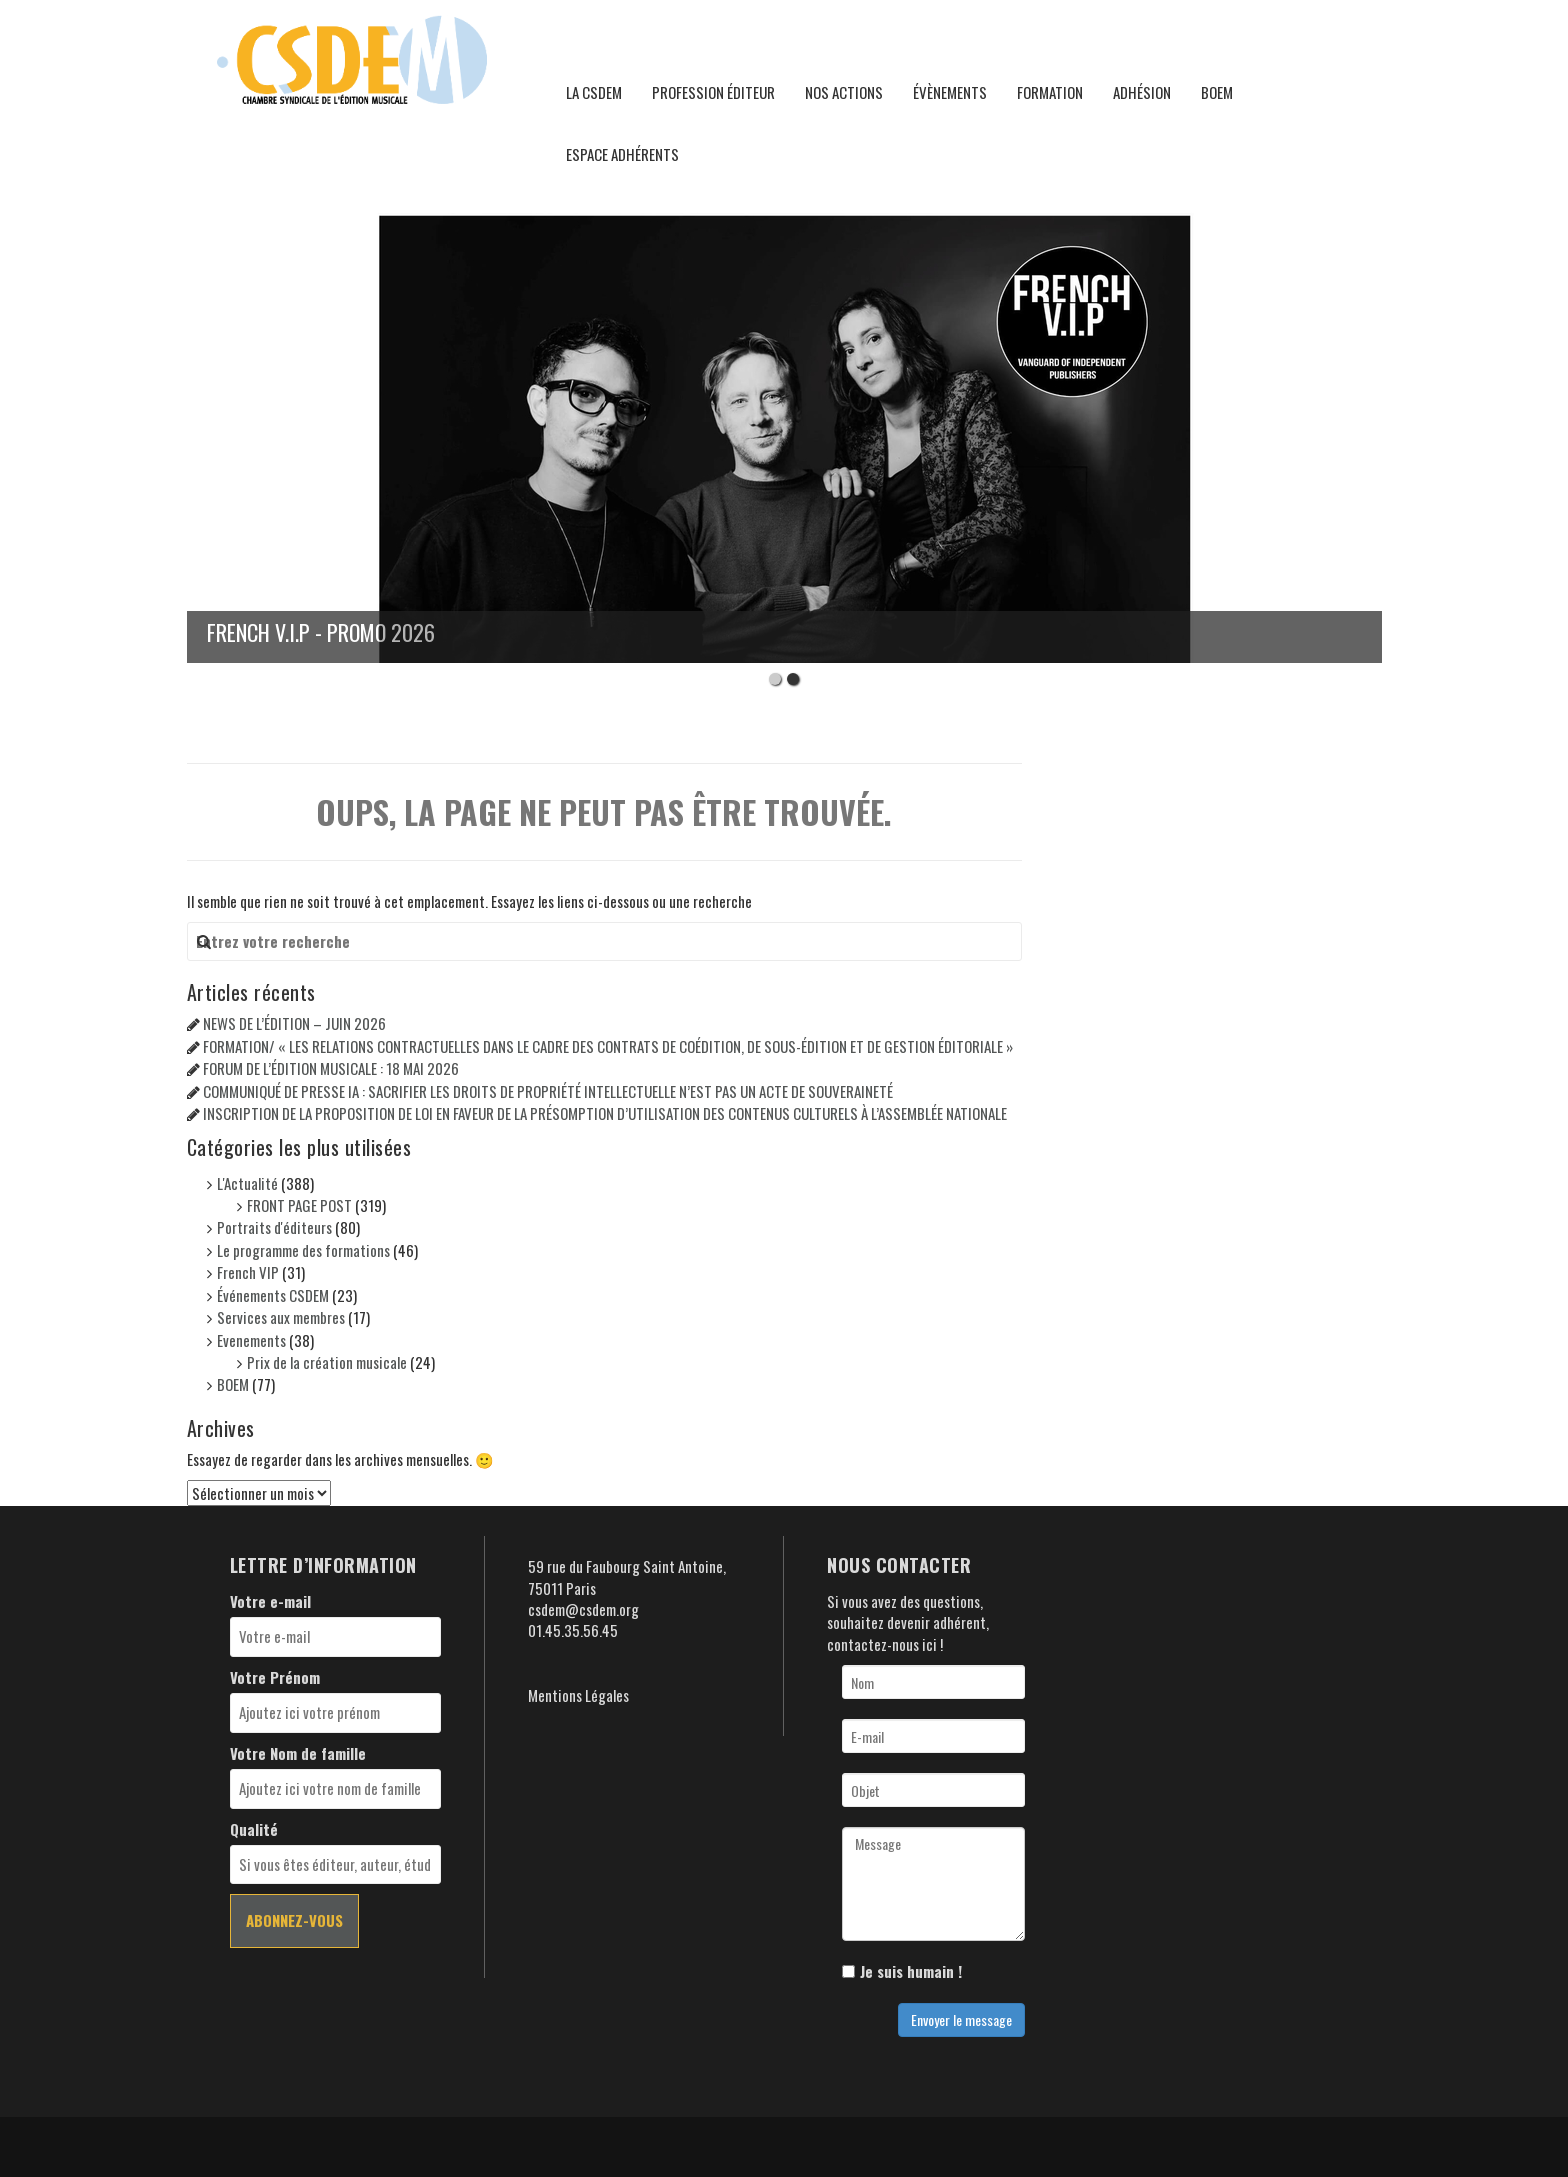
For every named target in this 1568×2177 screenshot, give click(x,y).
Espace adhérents (622, 154)
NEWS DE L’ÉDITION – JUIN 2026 (294, 1023)
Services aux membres (281, 1317)
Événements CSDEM (273, 1295)
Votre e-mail (270, 1601)
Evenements (251, 1340)
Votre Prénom (275, 1677)
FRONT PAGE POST (299, 1205)
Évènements (950, 92)
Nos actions (844, 92)
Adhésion (1142, 92)
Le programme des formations (303, 1250)
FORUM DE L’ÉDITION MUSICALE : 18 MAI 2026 (331, 1068)
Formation (1050, 92)
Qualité (254, 1829)
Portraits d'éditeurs (274, 1227)
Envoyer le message (961, 2019)
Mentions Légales (578, 1695)
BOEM (1217, 92)
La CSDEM (594, 92)
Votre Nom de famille (298, 1753)
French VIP (248, 1272)
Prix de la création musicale (327, 1362)
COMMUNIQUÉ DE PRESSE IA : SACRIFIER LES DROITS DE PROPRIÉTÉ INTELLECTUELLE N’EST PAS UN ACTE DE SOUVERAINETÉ (548, 1091)
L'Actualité (247, 1183)
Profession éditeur (713, 92)
